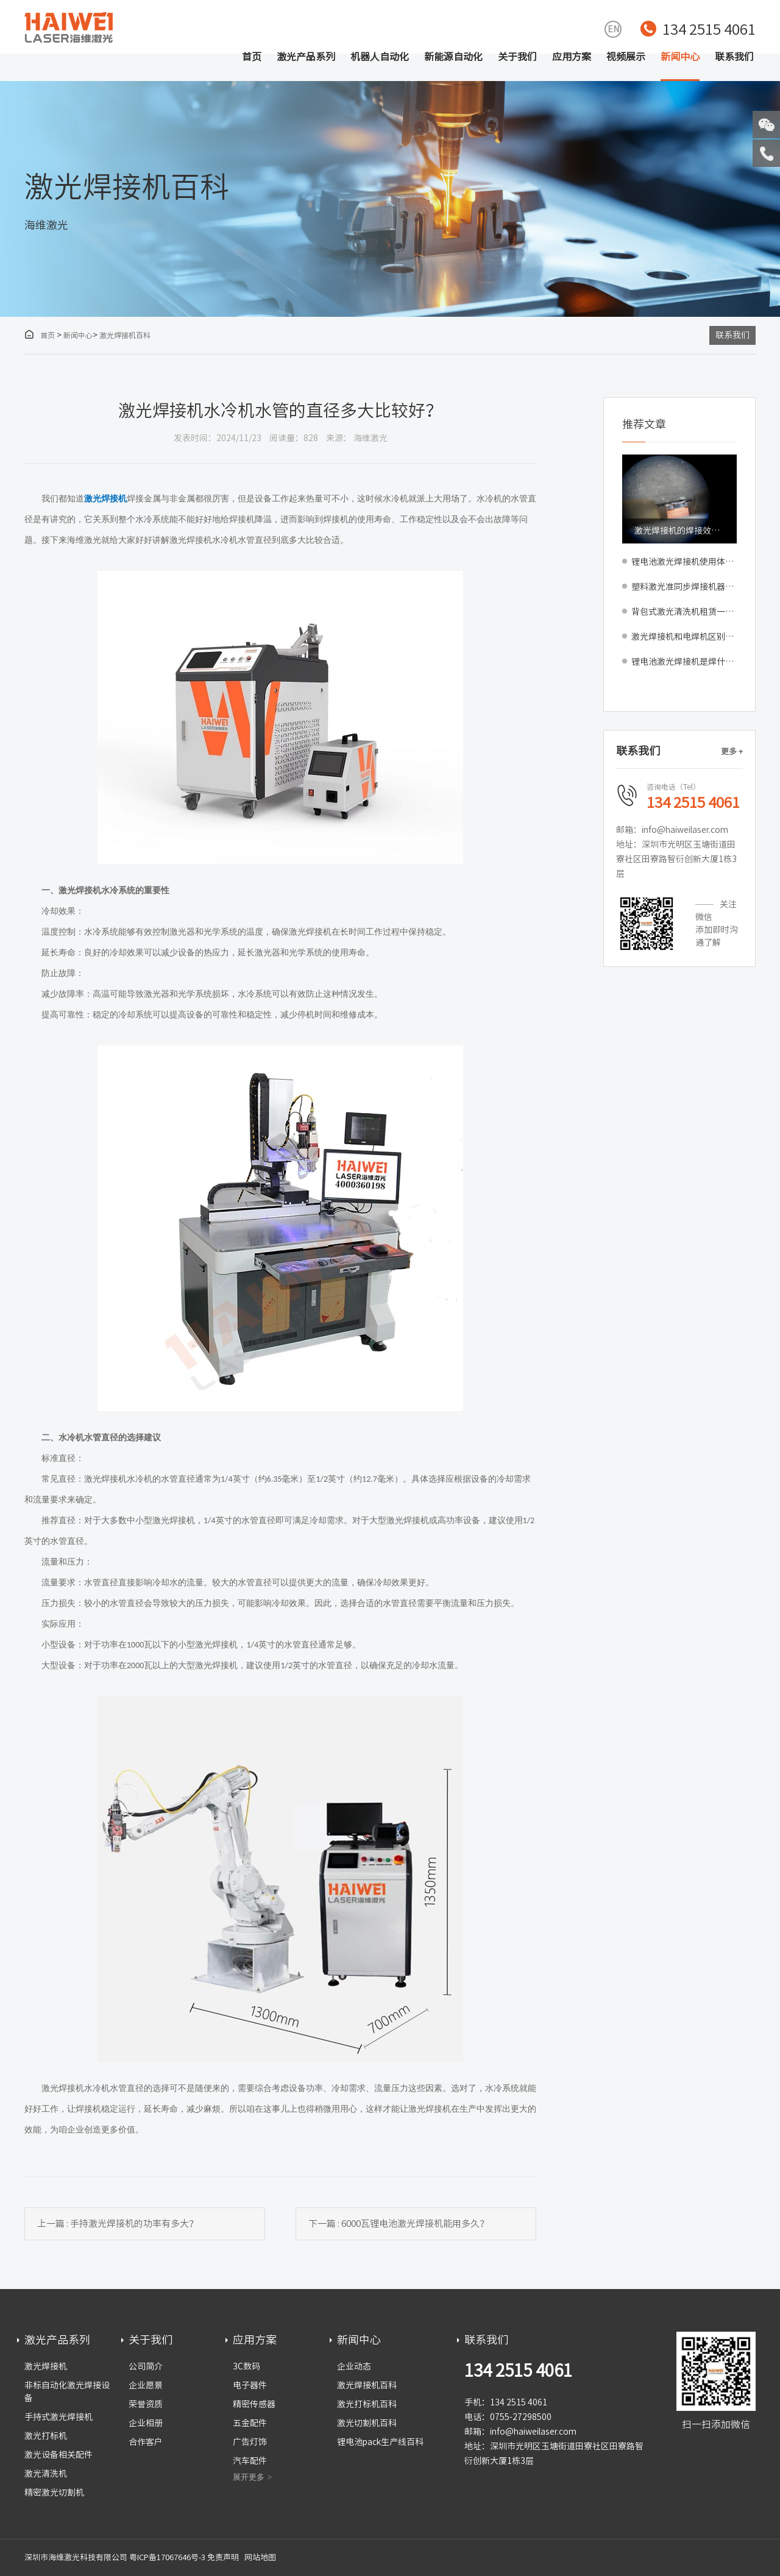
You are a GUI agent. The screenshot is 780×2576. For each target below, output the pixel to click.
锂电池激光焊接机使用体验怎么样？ (684, 561)
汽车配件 (250, 2461)
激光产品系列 (306, 57)
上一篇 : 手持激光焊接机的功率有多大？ (117, 2223)
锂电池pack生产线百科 (380, 2442)
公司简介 (146, 2366)
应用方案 (571, 57)
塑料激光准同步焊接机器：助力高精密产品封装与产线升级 (684, 586)
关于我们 (517, 57)
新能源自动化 (453, 57)
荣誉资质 (146, 2404)
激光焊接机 (45, 2366)
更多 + (732, 751)
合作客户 (146, 2442)
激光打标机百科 (367, 2404)
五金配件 (250, 2423)
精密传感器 (254, 2404)
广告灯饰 (250, 2442)
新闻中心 (680, 57)
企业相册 (146, 2423)
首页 (251, 57)
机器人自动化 (379, 57)
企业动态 (354, 2366)
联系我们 (734, 57)
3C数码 (246, 2366)
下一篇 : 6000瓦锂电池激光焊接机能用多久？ (398, 2223)
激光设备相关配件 (58, 2454)
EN (613, 29)
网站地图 (260, 2557)
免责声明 (223, 2557)
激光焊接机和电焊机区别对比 (684, 636)
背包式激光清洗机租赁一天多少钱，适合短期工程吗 (684, 611)
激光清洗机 (45, 2473)
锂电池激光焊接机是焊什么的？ (684, 661)
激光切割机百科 (367, 2423)
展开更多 (248, 2477)
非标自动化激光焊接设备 (67, 2391)
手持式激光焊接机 (58, 2417)
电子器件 (250, 2385)
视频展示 (625, 57)
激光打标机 (45, 2436)
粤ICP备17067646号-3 (167, 2557)
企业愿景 (146, 2385)
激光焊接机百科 (125, 335)
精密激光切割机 (54, 2492)
